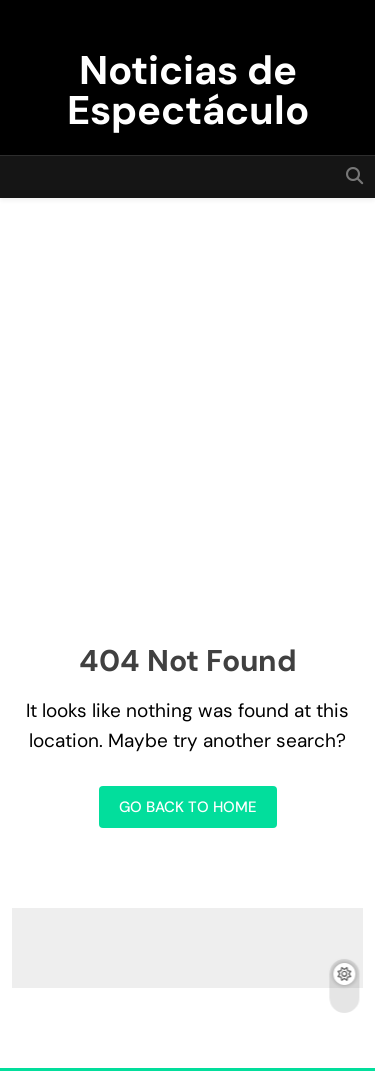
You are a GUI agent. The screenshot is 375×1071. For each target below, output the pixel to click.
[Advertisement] (187, 395)
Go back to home (188, 807)
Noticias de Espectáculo (188, 90)
